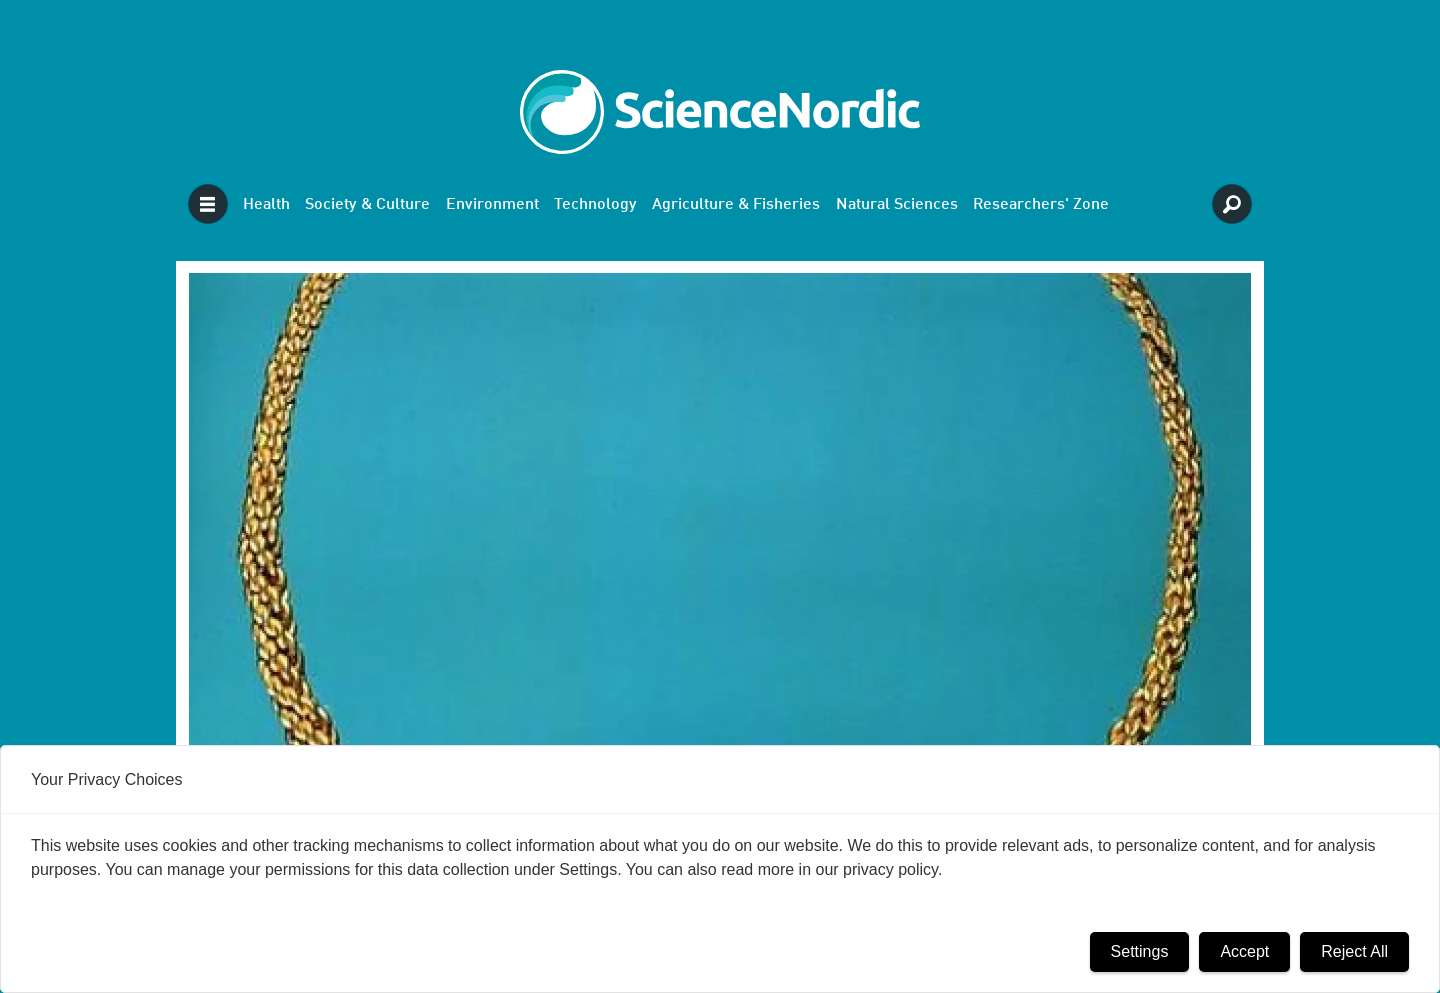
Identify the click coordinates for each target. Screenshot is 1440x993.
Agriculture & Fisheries (736, 205)
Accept (1244, 951)
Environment (492, 205)
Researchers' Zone (1041, 205)
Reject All (1354, 951)
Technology (595, 205)
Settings (1140, 951)
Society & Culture (367, 205)
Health (266, 205)
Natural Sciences (897, 205)
